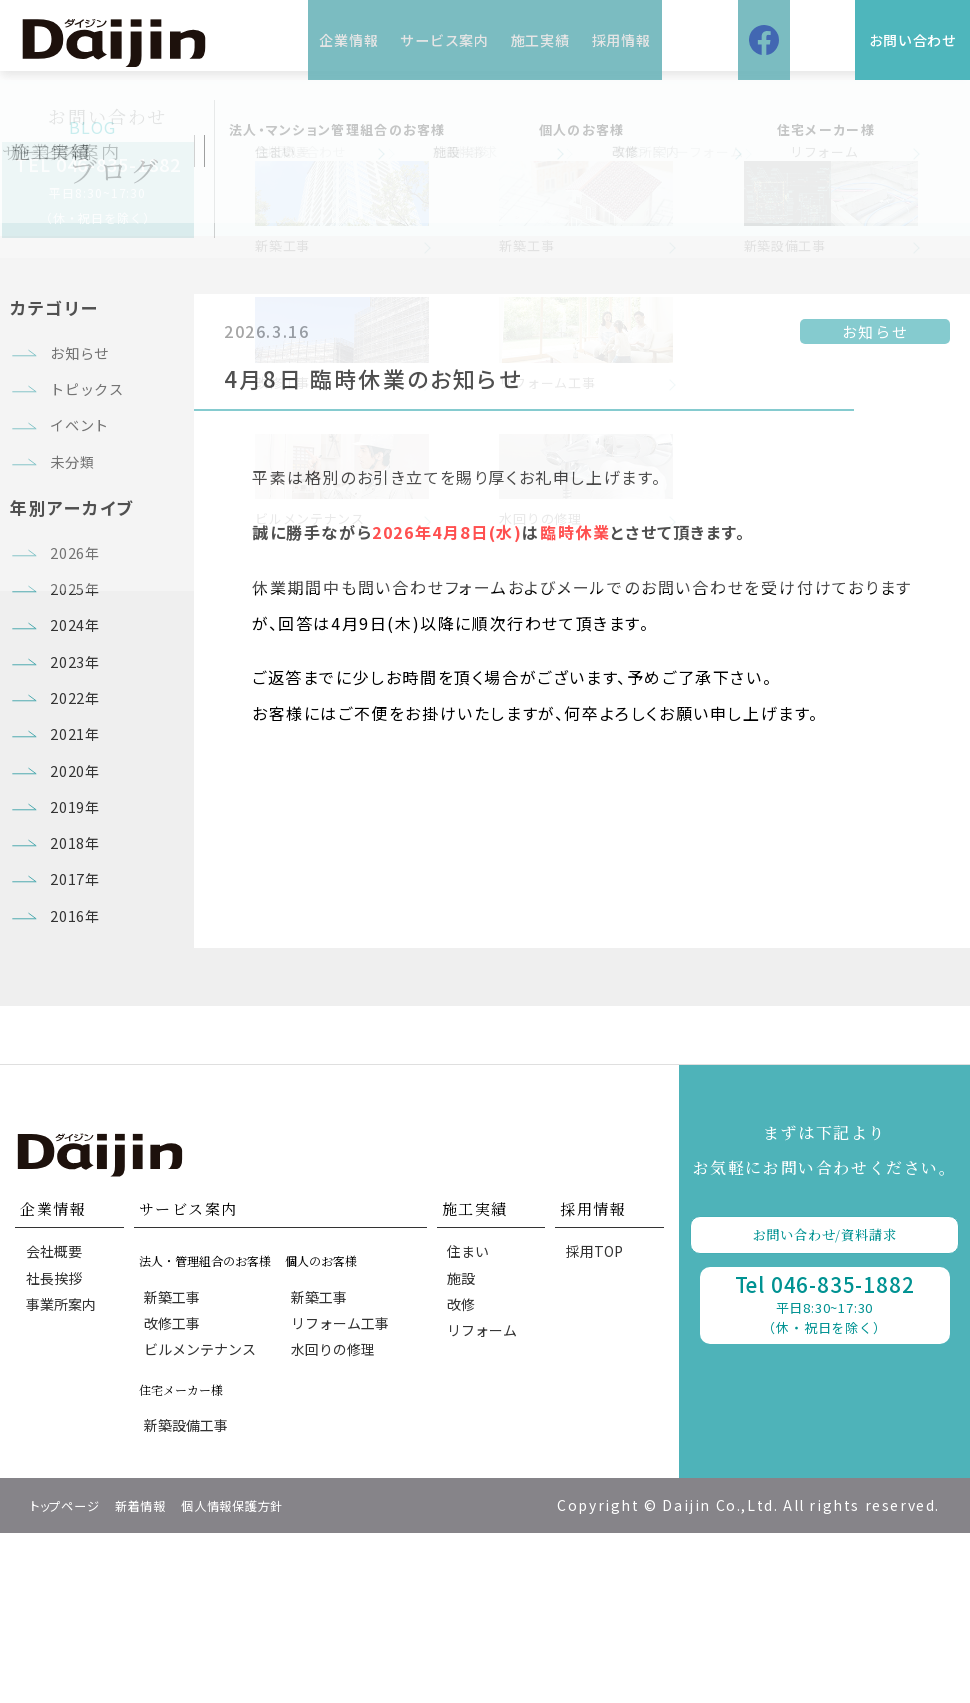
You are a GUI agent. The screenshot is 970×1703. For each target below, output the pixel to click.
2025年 (80, 638)
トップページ (73, 1675)
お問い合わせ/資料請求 (825, 1371)
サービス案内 (433, 39)
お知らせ (85, 357)
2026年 (80, 593)
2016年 (80, 1044)
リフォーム (487, 1495)
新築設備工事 (191, 1589)
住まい (473, 1389)
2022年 (80, 773)
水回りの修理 (337, 1505)
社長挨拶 (58, 1424)
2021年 (80, 819)
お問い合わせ (883, 39)
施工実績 (552, 39)
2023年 (80, 728)
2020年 (80, 864)
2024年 (80, 683)
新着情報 (163, 1675)
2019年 (80, 909)
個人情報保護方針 (272, 1675)
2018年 (80, 954)
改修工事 (177, 1470)
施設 (466, 1424)
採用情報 (655, 39)
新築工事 (177, 1434)
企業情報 (314, 39)
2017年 (80, 999)
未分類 (76, 492)
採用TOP (598, 1389)
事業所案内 (65, 1460)
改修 (466, 1460)
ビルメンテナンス (205, 1505)
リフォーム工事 (344, 1470)
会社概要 (58, 1389)
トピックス (94, 402)
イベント (85, 447)
